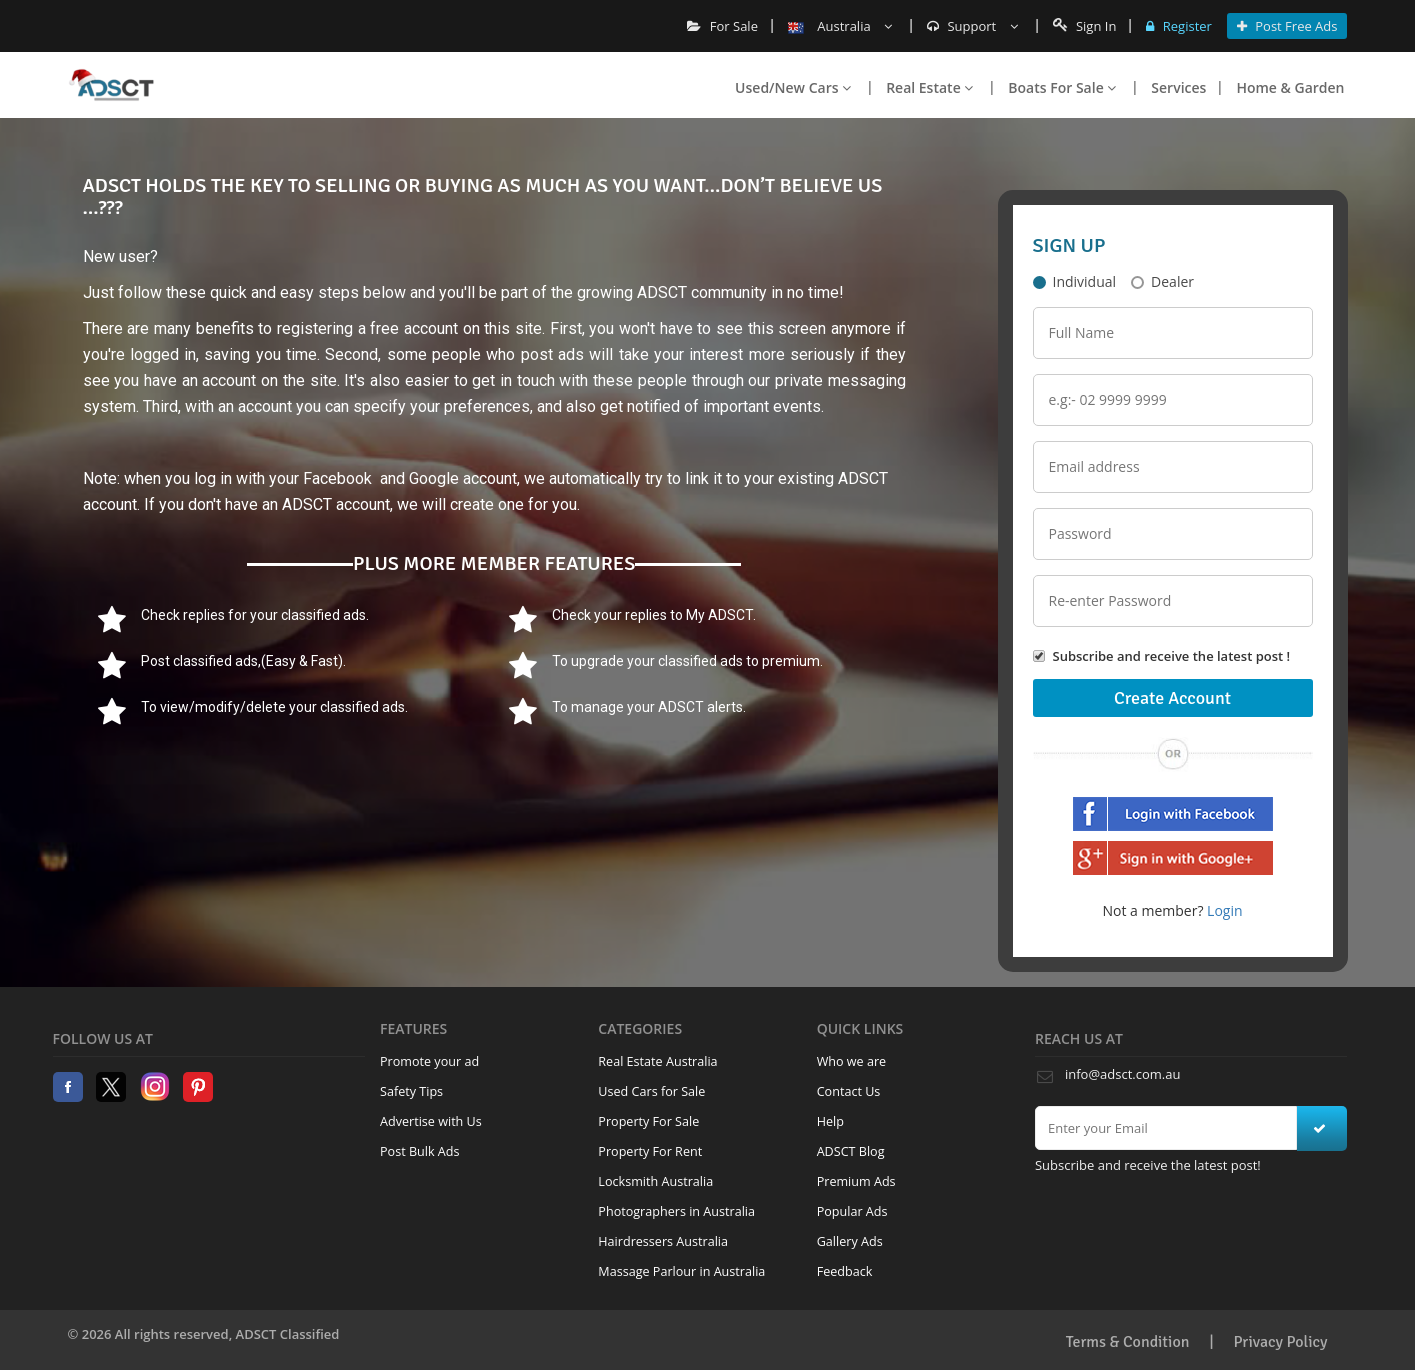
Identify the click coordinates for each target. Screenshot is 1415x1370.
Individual (1075, 281)
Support (972, 26)
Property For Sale (648, 1121)
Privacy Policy (1281, 1342)
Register (1178, 26)
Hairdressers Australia (663, 1241)
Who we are (852, 1061)
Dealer (1162, 281)
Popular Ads (852, 1211)
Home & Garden (1290, 87)
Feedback (845, 1271)
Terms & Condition (1128, 1342)
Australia (840, 26)
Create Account (1172, 698)
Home (111, 85)
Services (1178, 87)
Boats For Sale (1062, 87)
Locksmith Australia (655, 1181)
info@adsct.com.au (1122, 1074)
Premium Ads (856, 1181)
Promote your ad (429, 1061)
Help (830, 1121)
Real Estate (929, 87)
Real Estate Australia (657, 1061)
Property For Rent (650, 1151)
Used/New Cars (793, 87)
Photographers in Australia (676, 1211)
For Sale (722, 26)
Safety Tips (411, 1091)
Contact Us (849, 1091)
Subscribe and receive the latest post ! (1172, 656)
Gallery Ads (850, 1241)
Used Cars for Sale (651, 1091)
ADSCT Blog (851, 1151)
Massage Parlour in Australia (681, 1271)
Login (1224, 910)
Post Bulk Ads (420, 1151)
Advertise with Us (431, 1121)
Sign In (1085, 26)
